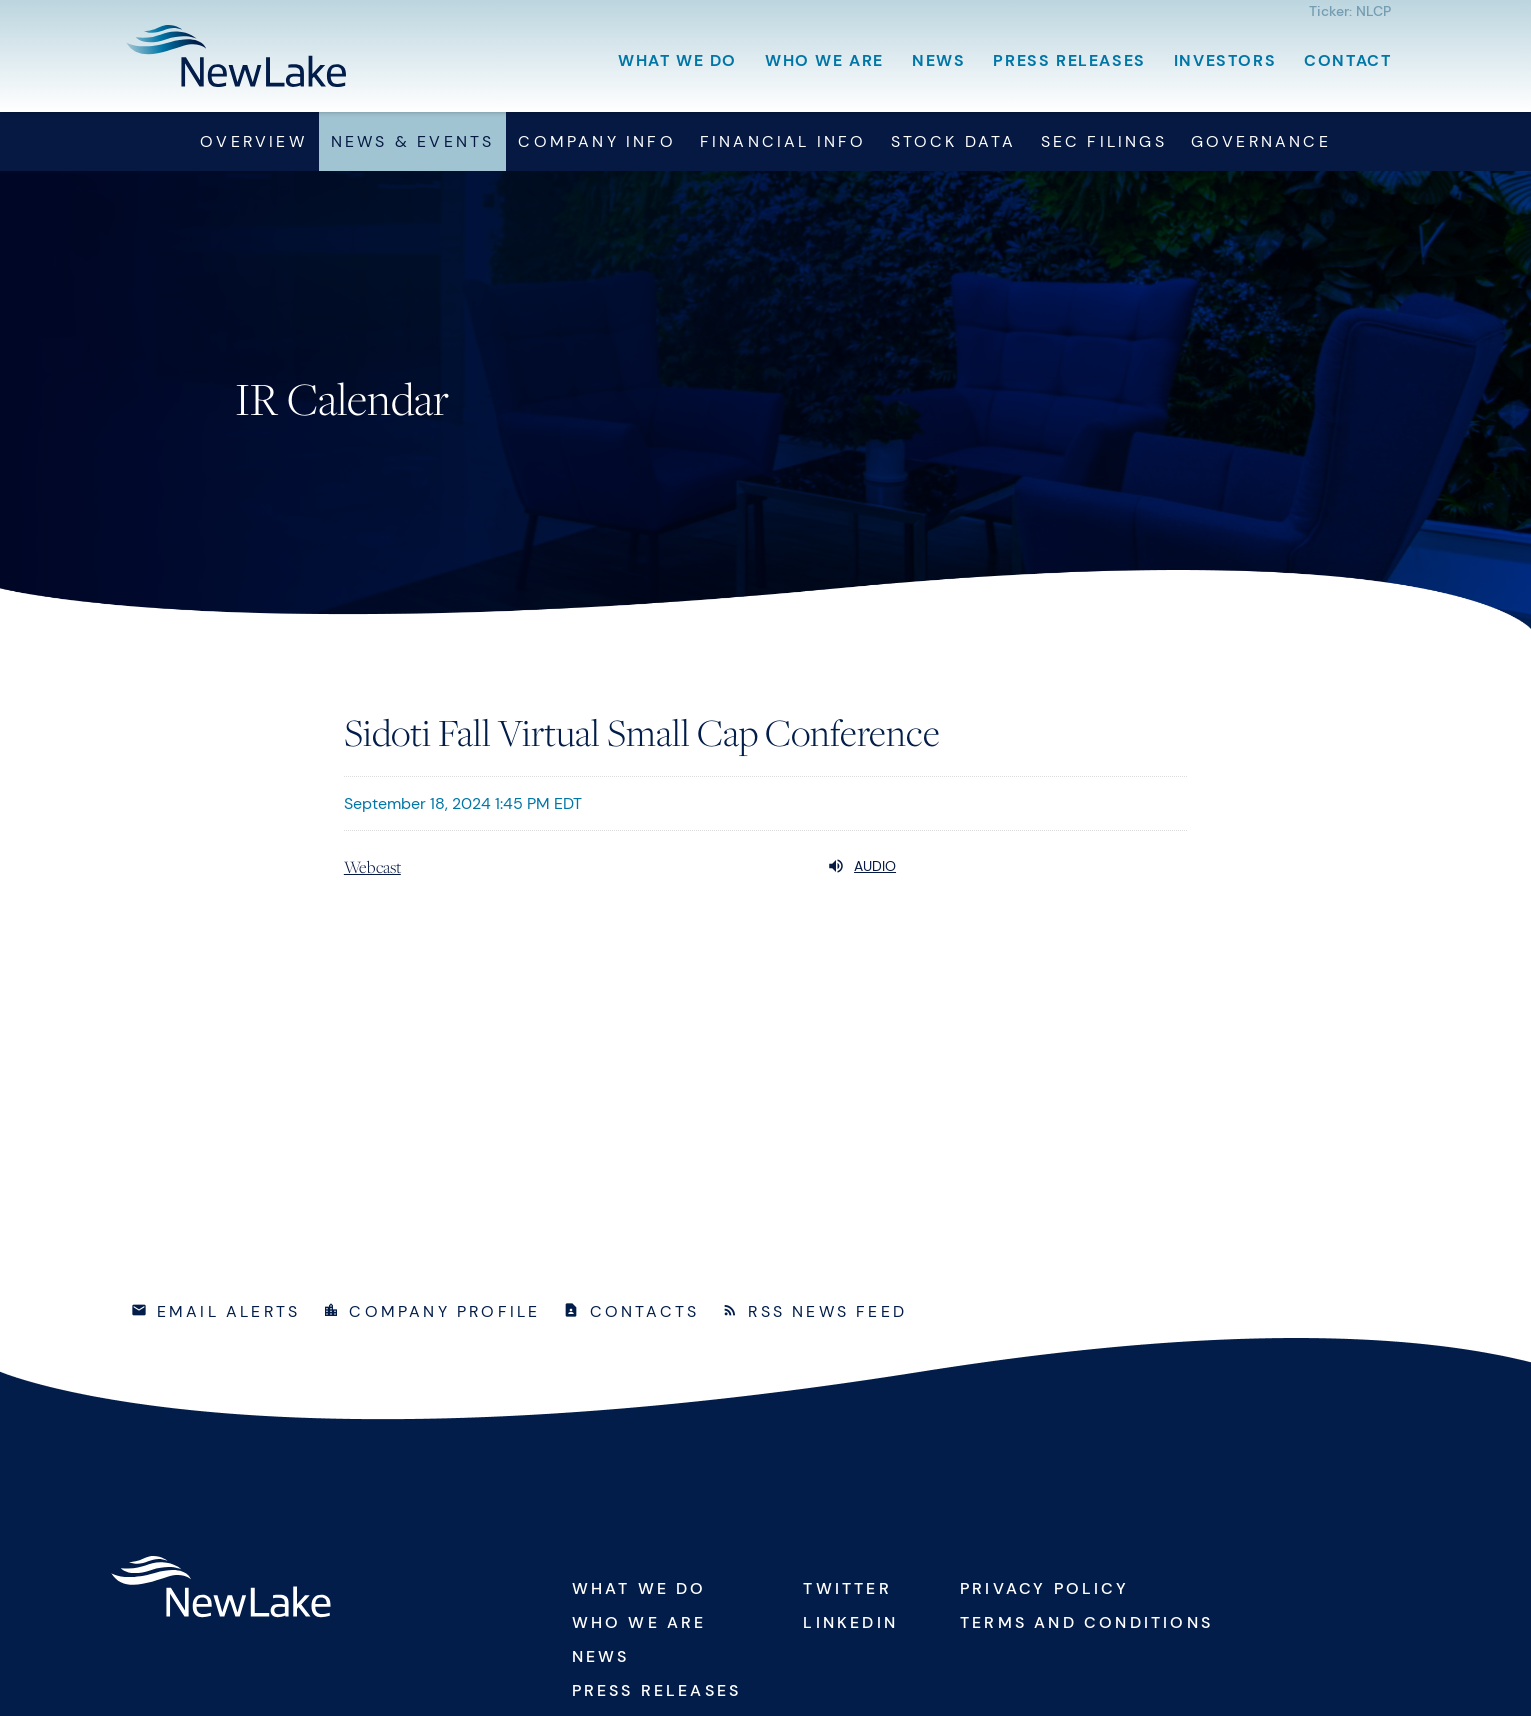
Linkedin (850, 1622)
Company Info (596, 141)
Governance (1261, 141)
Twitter (847, 1588)
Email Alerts (228, 1311)
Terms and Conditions (1086, 1622)
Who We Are (824, 60)
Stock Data (954, 141)
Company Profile (444, 1311)
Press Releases (1069, 60)
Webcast (372, 867)
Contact (1347, 60)
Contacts (645, 1311)
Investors (1225, 60)
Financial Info (783, 141)
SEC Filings (1104, 141)
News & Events (413, 141)
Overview (253, 141)
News (938, 60)
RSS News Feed (827, 1311)
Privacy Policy (1044, 1588)
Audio (861, 866)
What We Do (677, 60)
